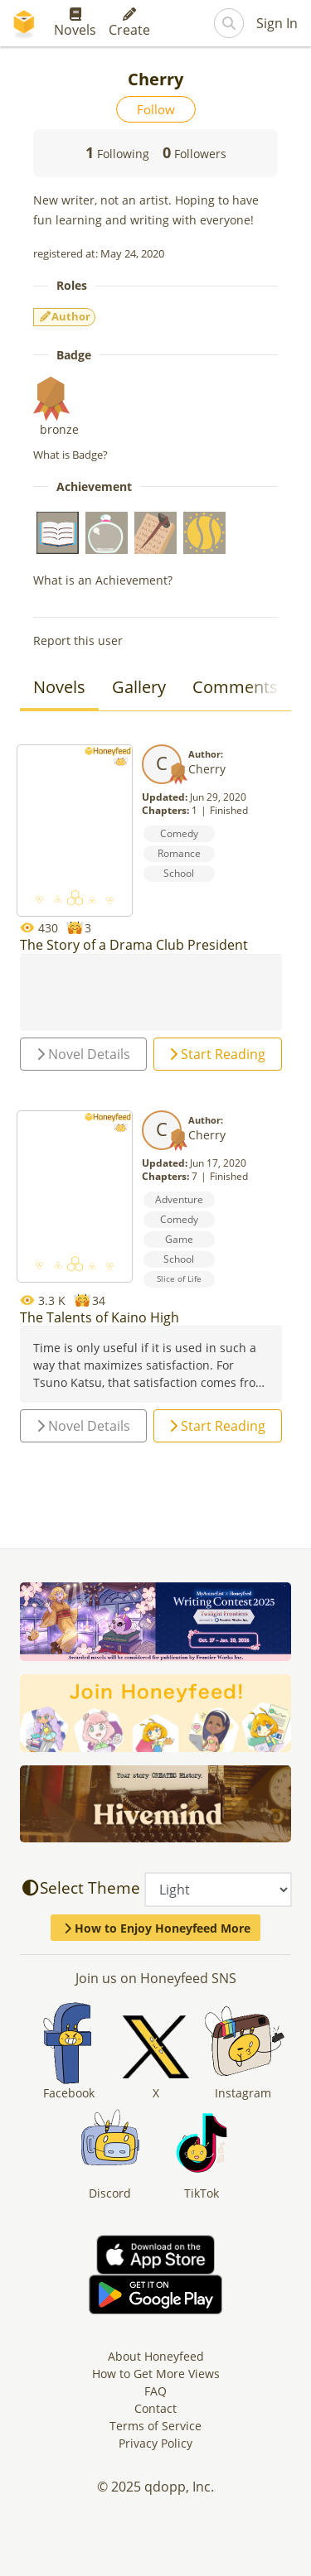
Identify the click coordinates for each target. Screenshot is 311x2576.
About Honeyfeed (156, 2356)
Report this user (78, 640)
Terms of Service (155, 2426)
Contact (155, 2408)
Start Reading (217, 1054)
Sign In (277, 23)
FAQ (155, 2391)
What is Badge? (70, 454)
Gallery (139, 687)
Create (129, 23)
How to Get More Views (156, 2373)
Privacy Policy (155, 2443)
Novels (75, 23)
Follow (156, 109)
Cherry (207, 769)
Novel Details (83, 1054)
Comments (235, 687)
